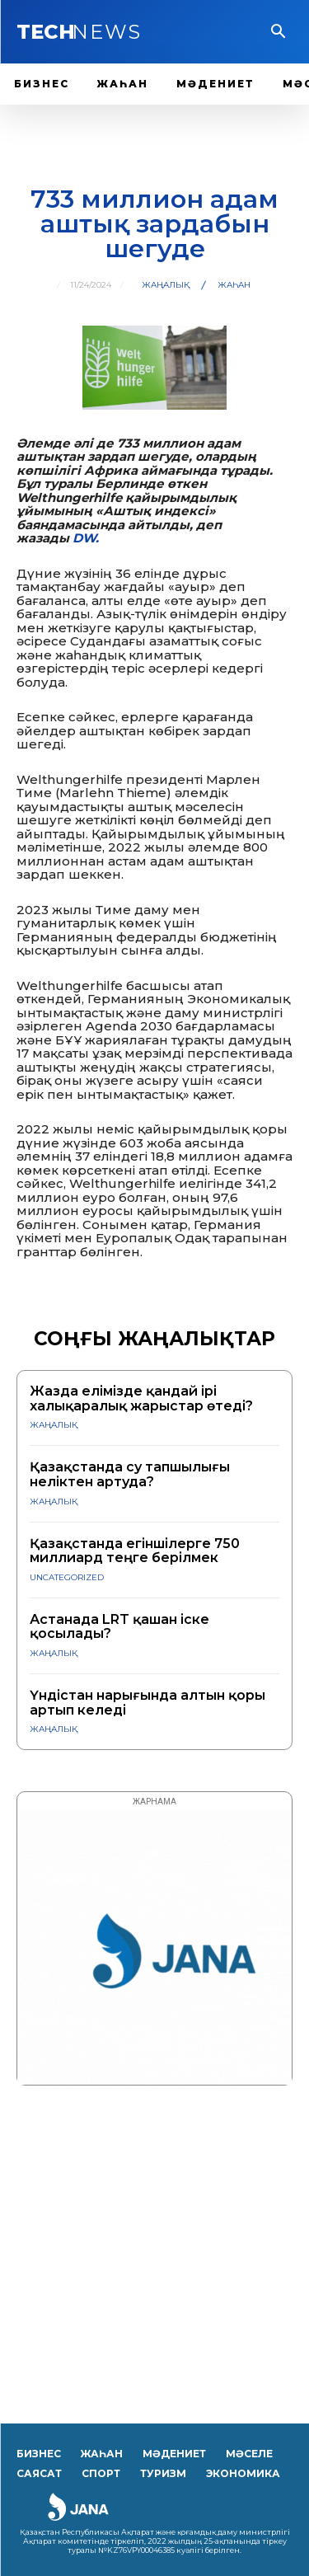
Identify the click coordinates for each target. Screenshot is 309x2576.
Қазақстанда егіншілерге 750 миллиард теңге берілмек (135, 1551)
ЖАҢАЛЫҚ (166, 285)
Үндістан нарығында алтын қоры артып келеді (147, 1702)
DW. (86, 538)
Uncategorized (67, 1577)
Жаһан (234, 285)
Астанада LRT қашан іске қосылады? (119, 1627)
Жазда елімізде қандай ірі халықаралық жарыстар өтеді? (141, 1398)
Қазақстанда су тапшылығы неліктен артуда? (130, 1474)
